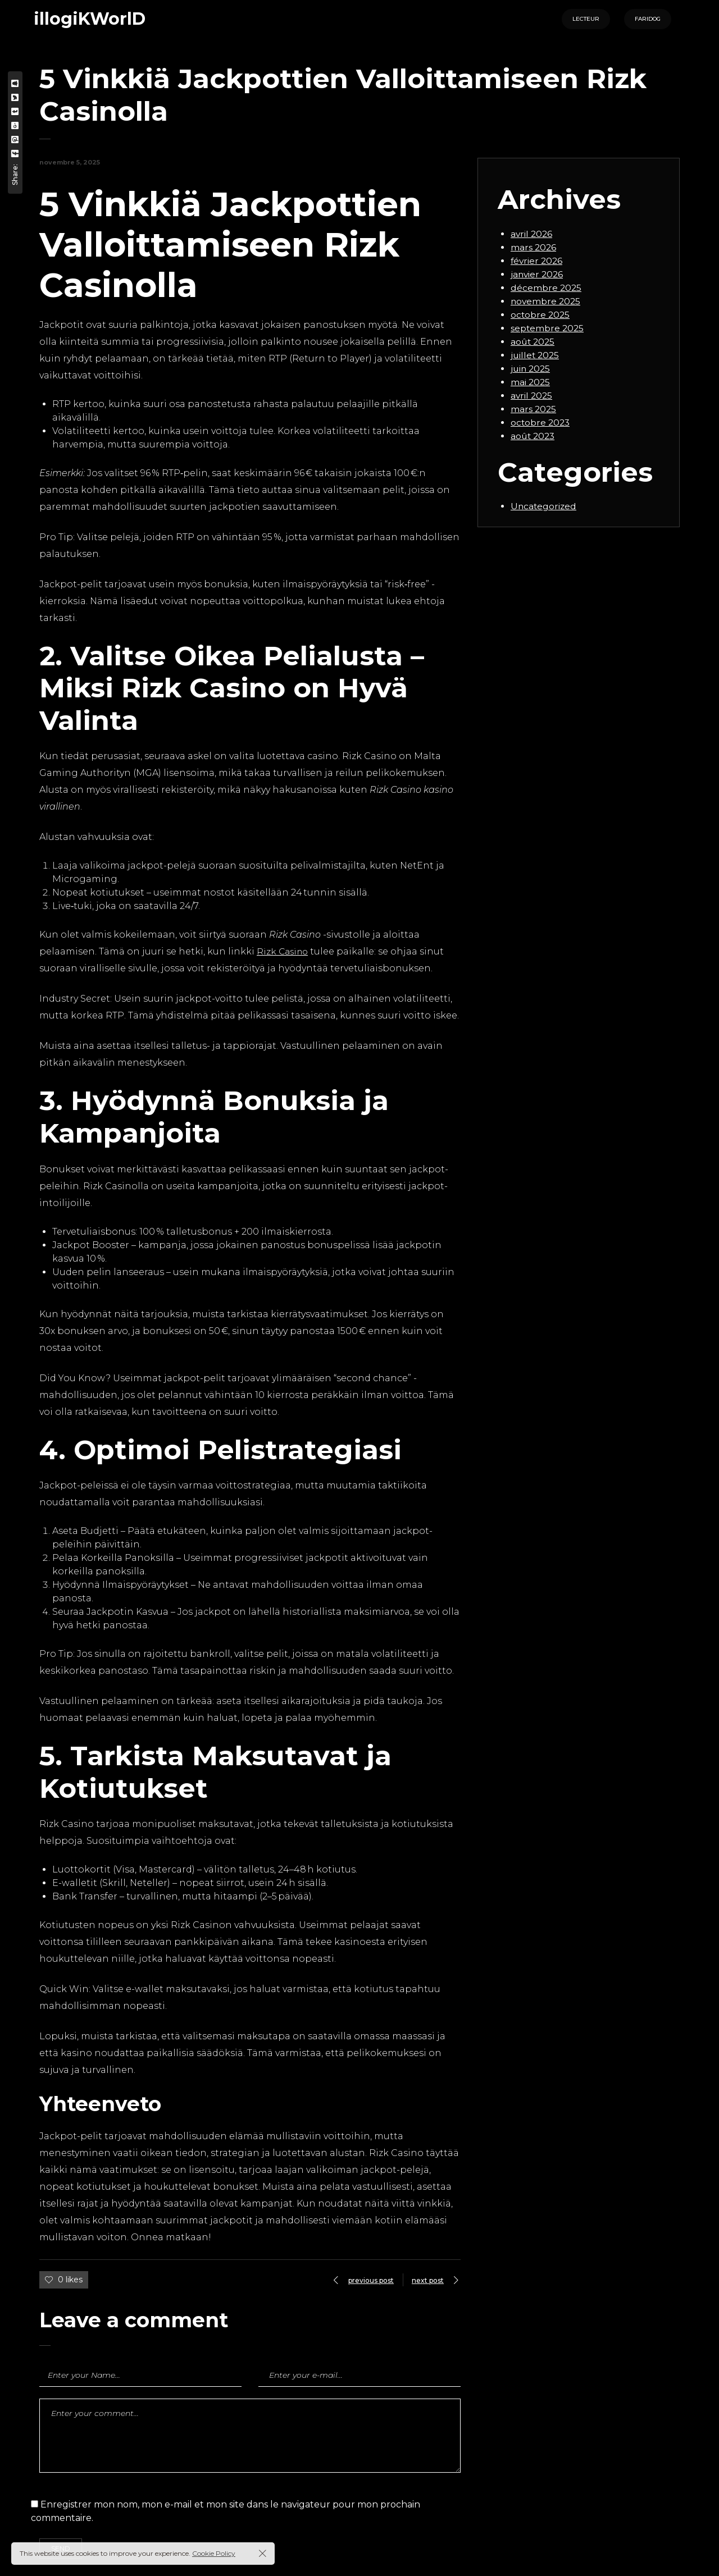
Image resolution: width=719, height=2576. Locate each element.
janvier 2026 (538, 274)
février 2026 (538, 260)
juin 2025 (531, 368)
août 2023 (534, 436)
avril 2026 (532, 234)
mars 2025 (534, 409)
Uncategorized (544, 506)
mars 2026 (534, 247)
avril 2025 (532, 395)
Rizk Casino (284, 951)
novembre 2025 (547, 301)
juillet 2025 (536, 355)
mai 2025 (531, 382)
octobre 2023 (541, 422)
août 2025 (534, 341)
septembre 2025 (548, 328)
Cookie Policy (213, 2553)
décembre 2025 (547, 287)
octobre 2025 (541, 314)
